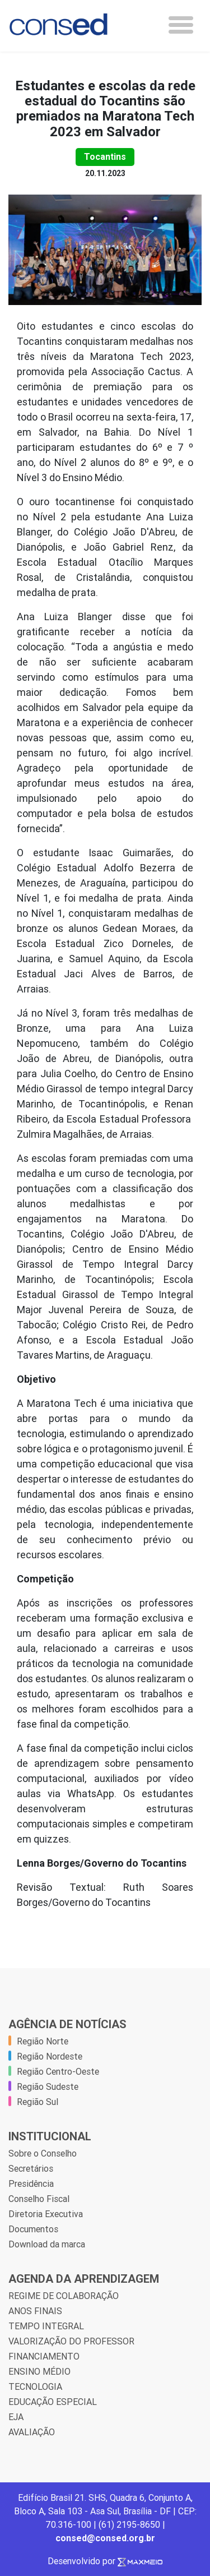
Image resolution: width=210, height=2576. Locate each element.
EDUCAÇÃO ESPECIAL (52, 2401)
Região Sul (37, 2101)
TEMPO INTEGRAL (46, 2326)
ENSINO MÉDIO (39, 2371)
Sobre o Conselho (42, 2153)
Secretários (30, 2168)
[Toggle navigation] (180, 24)
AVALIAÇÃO (31, 2431)
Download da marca (46, 2244)
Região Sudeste (47, 2086)
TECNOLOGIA (35, 2386)
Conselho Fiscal (38, 2198)
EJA (16, 2416)
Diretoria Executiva (45, 2213)
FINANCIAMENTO (44, 2356)
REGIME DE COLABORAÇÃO (63, 2295)
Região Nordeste (49, 2056)
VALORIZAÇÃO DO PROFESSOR (71, 2341)
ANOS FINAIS (35, 2310)
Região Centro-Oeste (58, 2071)
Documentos (33, 2229)
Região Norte (42, 2041)
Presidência (31, 2183)
